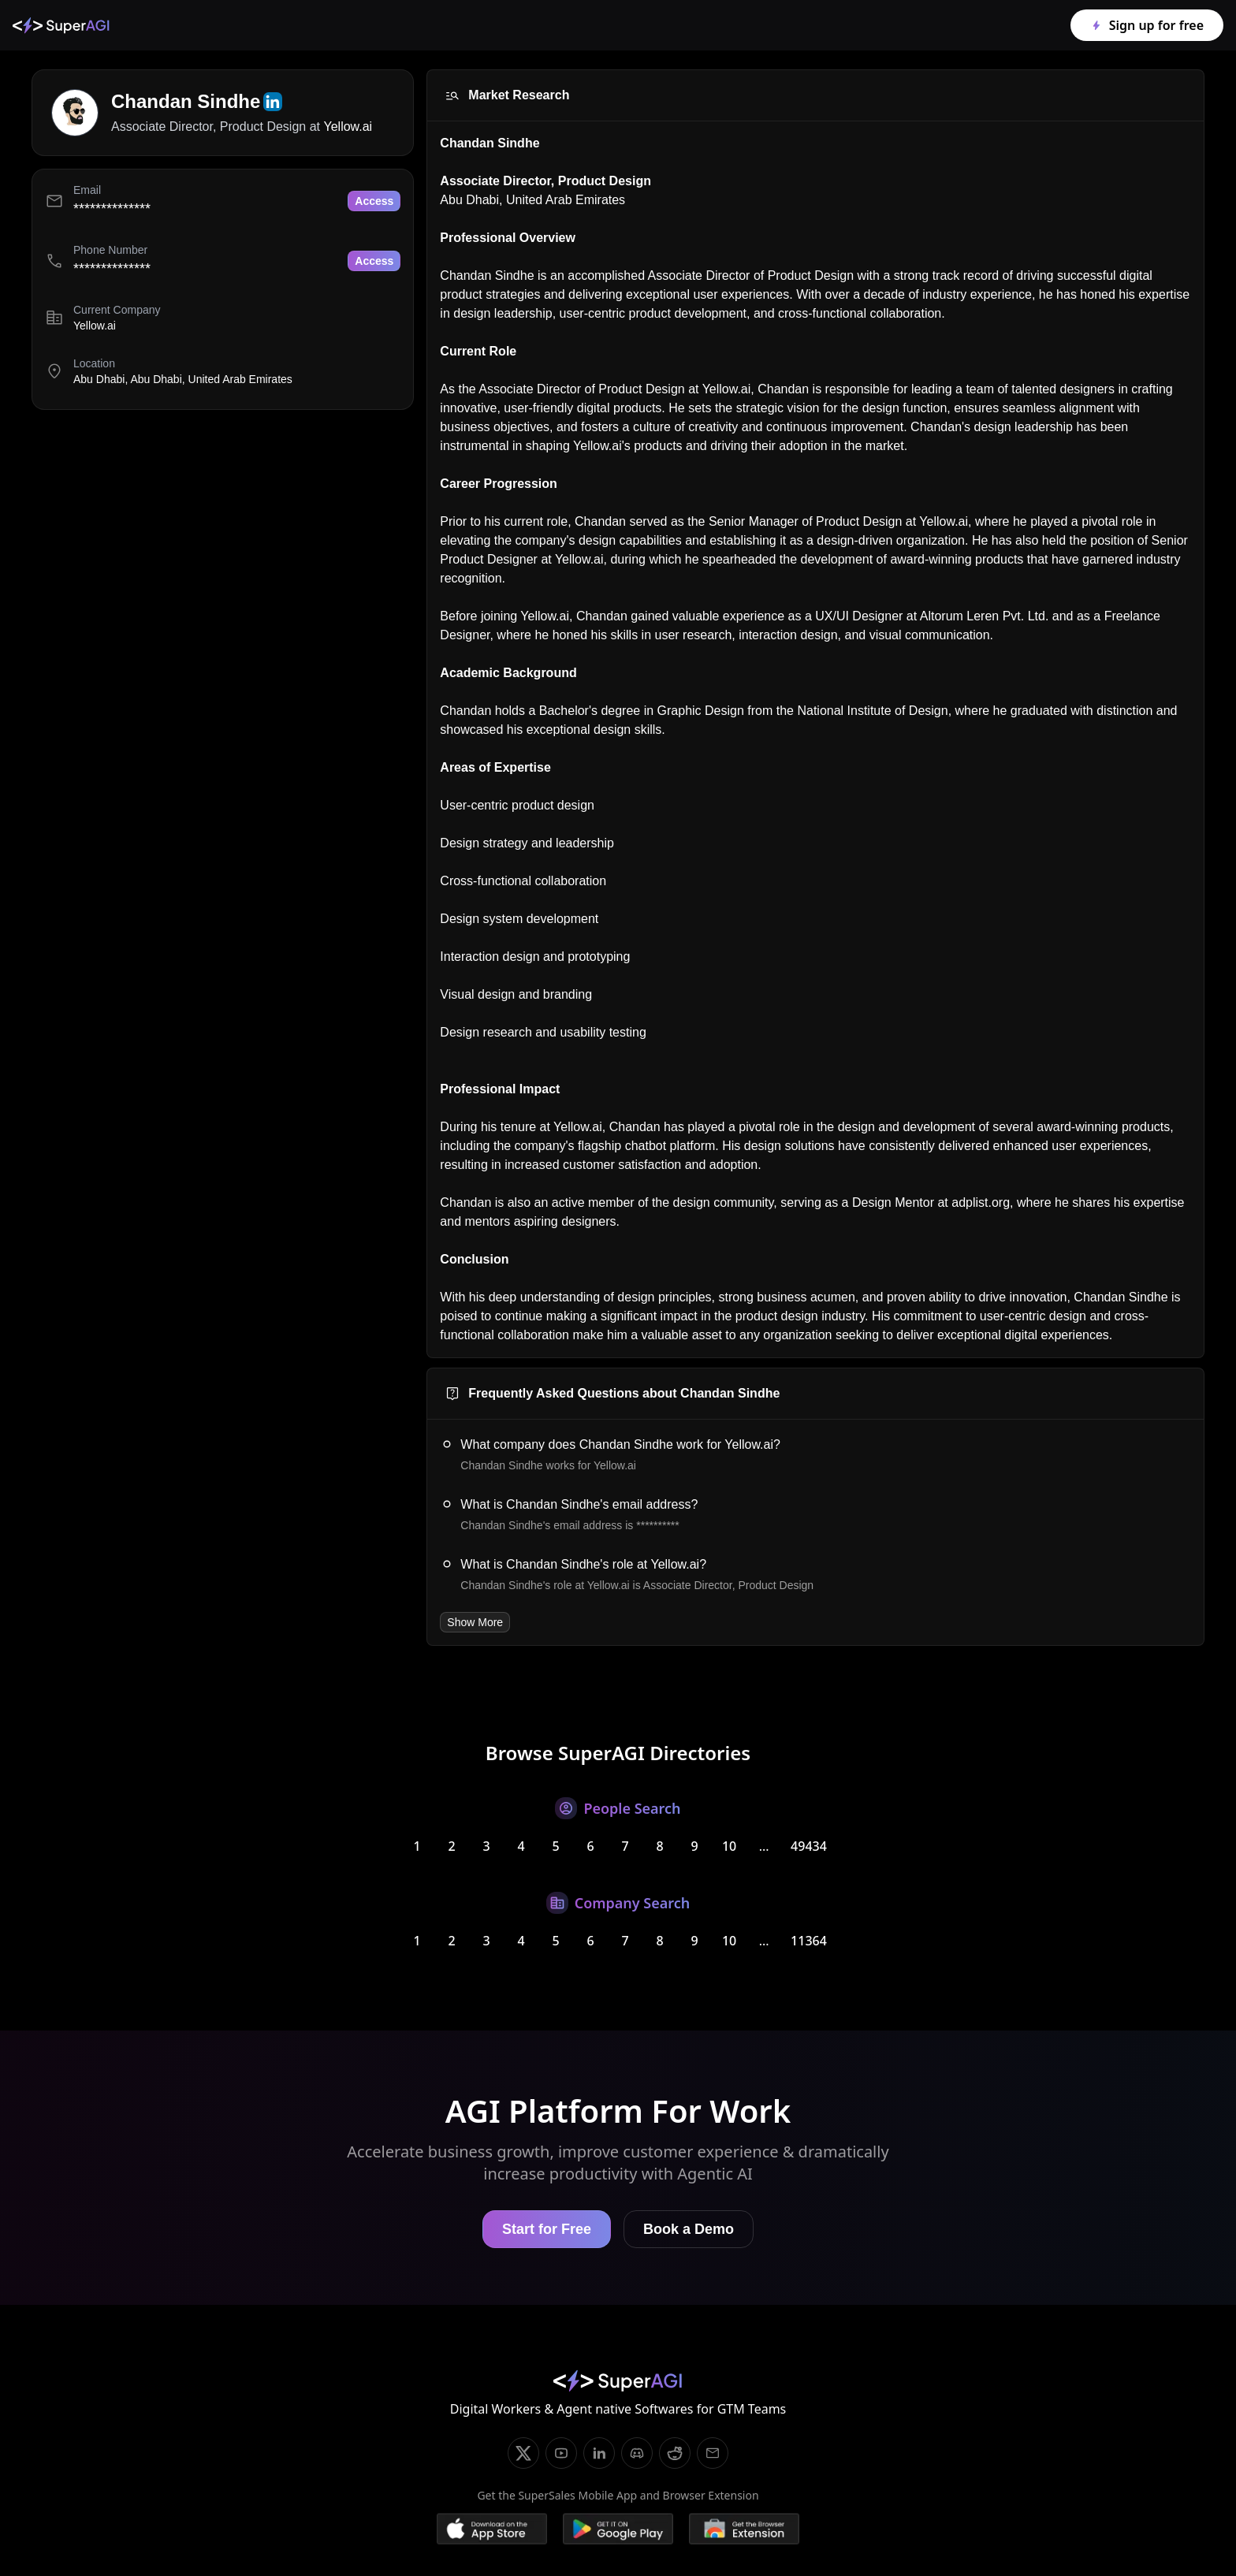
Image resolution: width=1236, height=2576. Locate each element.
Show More (475, 1622)
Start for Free (546, 2229)
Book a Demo (688, 2229)
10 (729, 1846)
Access (374, 201)
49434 (809, 1846)
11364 (809, 1940)
